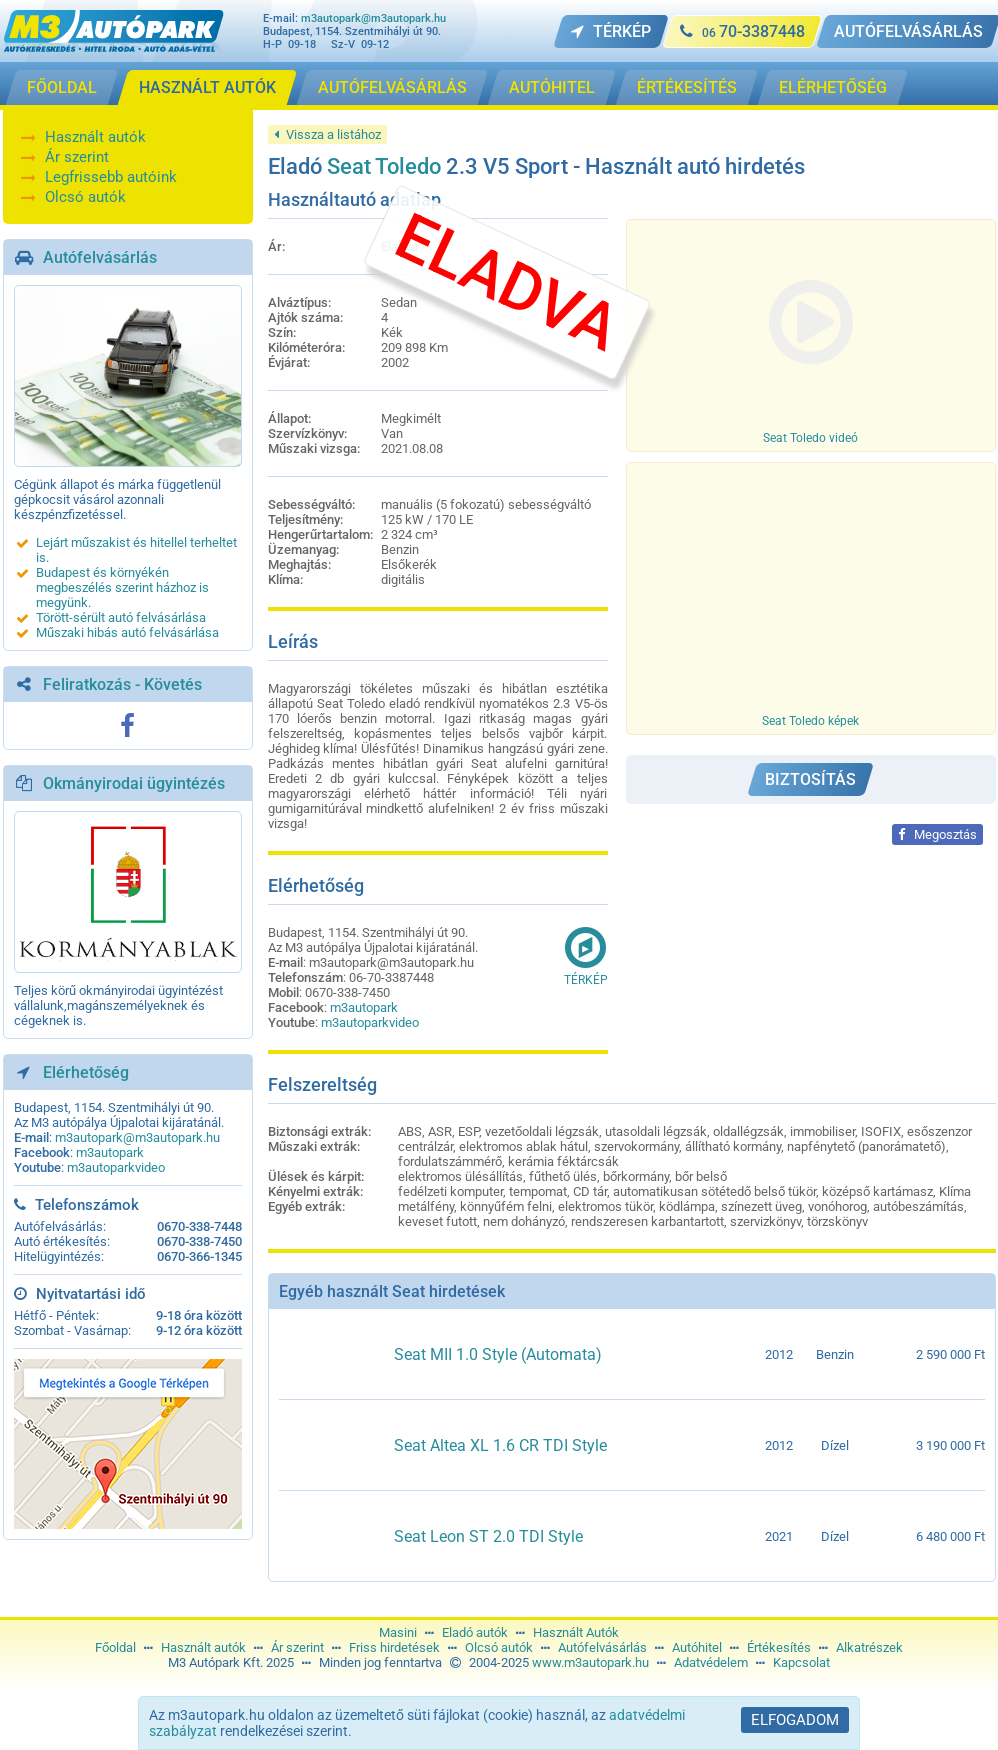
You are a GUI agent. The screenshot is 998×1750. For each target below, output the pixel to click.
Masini (398, 1632)
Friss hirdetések (394, 1647)
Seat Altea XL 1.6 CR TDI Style (500, 1445)
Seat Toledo (384, 166)
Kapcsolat (801, 1662)
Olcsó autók (85, 197)
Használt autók (95, 137)
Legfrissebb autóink (111, 177)
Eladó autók (475, 1632)
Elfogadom (795, 1720)
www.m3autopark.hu (590, 1662)
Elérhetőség (86, 1072)
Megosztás (937, 834)
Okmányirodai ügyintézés (134, 783)
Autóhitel (697, 1647)
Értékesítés (779, 1647)
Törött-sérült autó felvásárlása (121, 617)
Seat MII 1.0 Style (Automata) (498, 1354)
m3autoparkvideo (116, 1167)
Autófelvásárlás (100, 257)
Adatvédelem (711, 1662)
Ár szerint (77, 157)
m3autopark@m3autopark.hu (373, 18)
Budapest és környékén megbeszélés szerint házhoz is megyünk (122, 587)
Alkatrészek (869, 1647)
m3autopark (110, 1152)
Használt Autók (576, 1632)
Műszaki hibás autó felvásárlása (127, 632)
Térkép (586, 956)
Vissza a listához (327, 134)
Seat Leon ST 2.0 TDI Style (488, 1536)
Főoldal (115, 1647)
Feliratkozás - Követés (122, 684)
